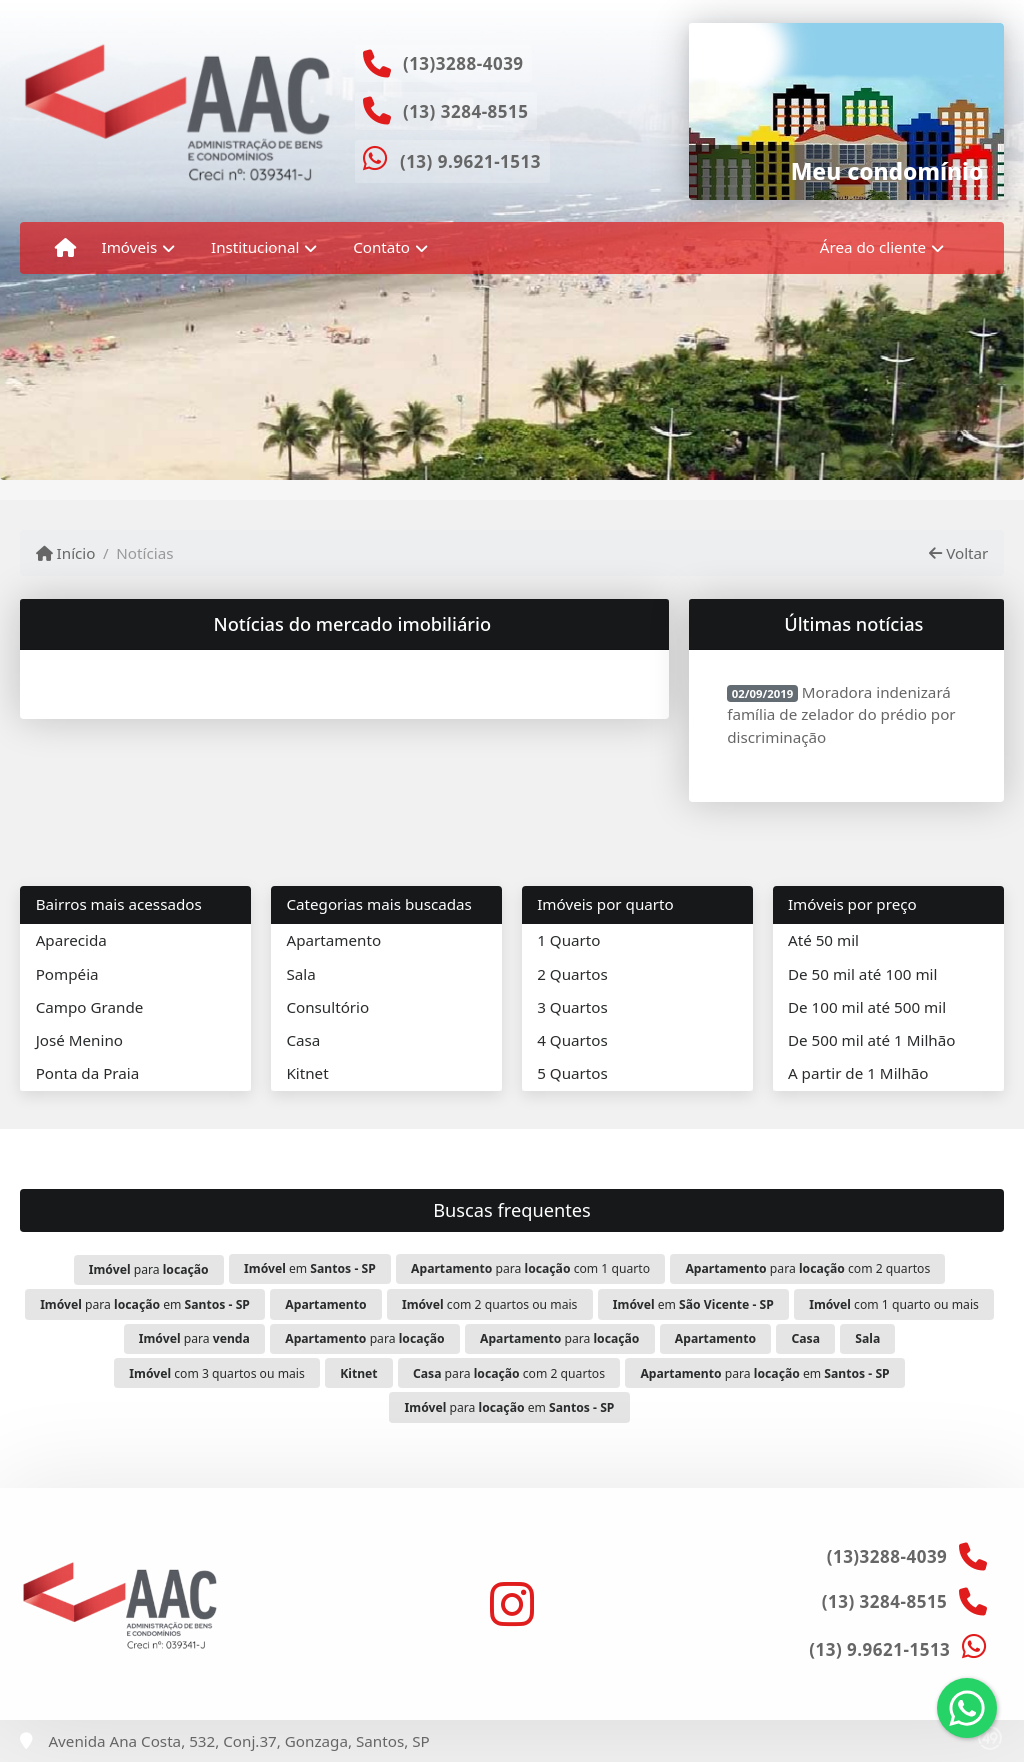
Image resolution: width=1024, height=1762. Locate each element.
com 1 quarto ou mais (894, 1304)
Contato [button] (381, 247)
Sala (300, 974)
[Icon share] (512, 1604)
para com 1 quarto (530, 1268)
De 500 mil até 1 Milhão (871, 1040)
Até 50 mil (823, 940)
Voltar (958, 553)
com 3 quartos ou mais (216, 1373)
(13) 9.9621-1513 (470, 161)
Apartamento (333, 940)
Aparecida (71, 940)
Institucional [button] (255, 247)
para (149, 1269)
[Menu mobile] (65, 248)
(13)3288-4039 (463, 63)
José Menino (79, 1040)
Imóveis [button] (130, 247)
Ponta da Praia (88, 1073)
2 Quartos (572, 974)
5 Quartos (572, 1073)
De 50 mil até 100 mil (862, 974)
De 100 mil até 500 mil (867, 1007)
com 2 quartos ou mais (489, 1304)
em (310, 1268)
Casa (303, 1040)
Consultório (327, 1007)
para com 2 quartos (807, 1268)
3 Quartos (572, 1007)
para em (145, 1304)
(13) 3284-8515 (466, 111)
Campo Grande (90, 1007)
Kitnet (307, 1073)
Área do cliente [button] (873, 247)
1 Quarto (568, 940)
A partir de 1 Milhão (858, 1073)
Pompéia (67, 974)
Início (66, 553)
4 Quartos (572, 1040)
